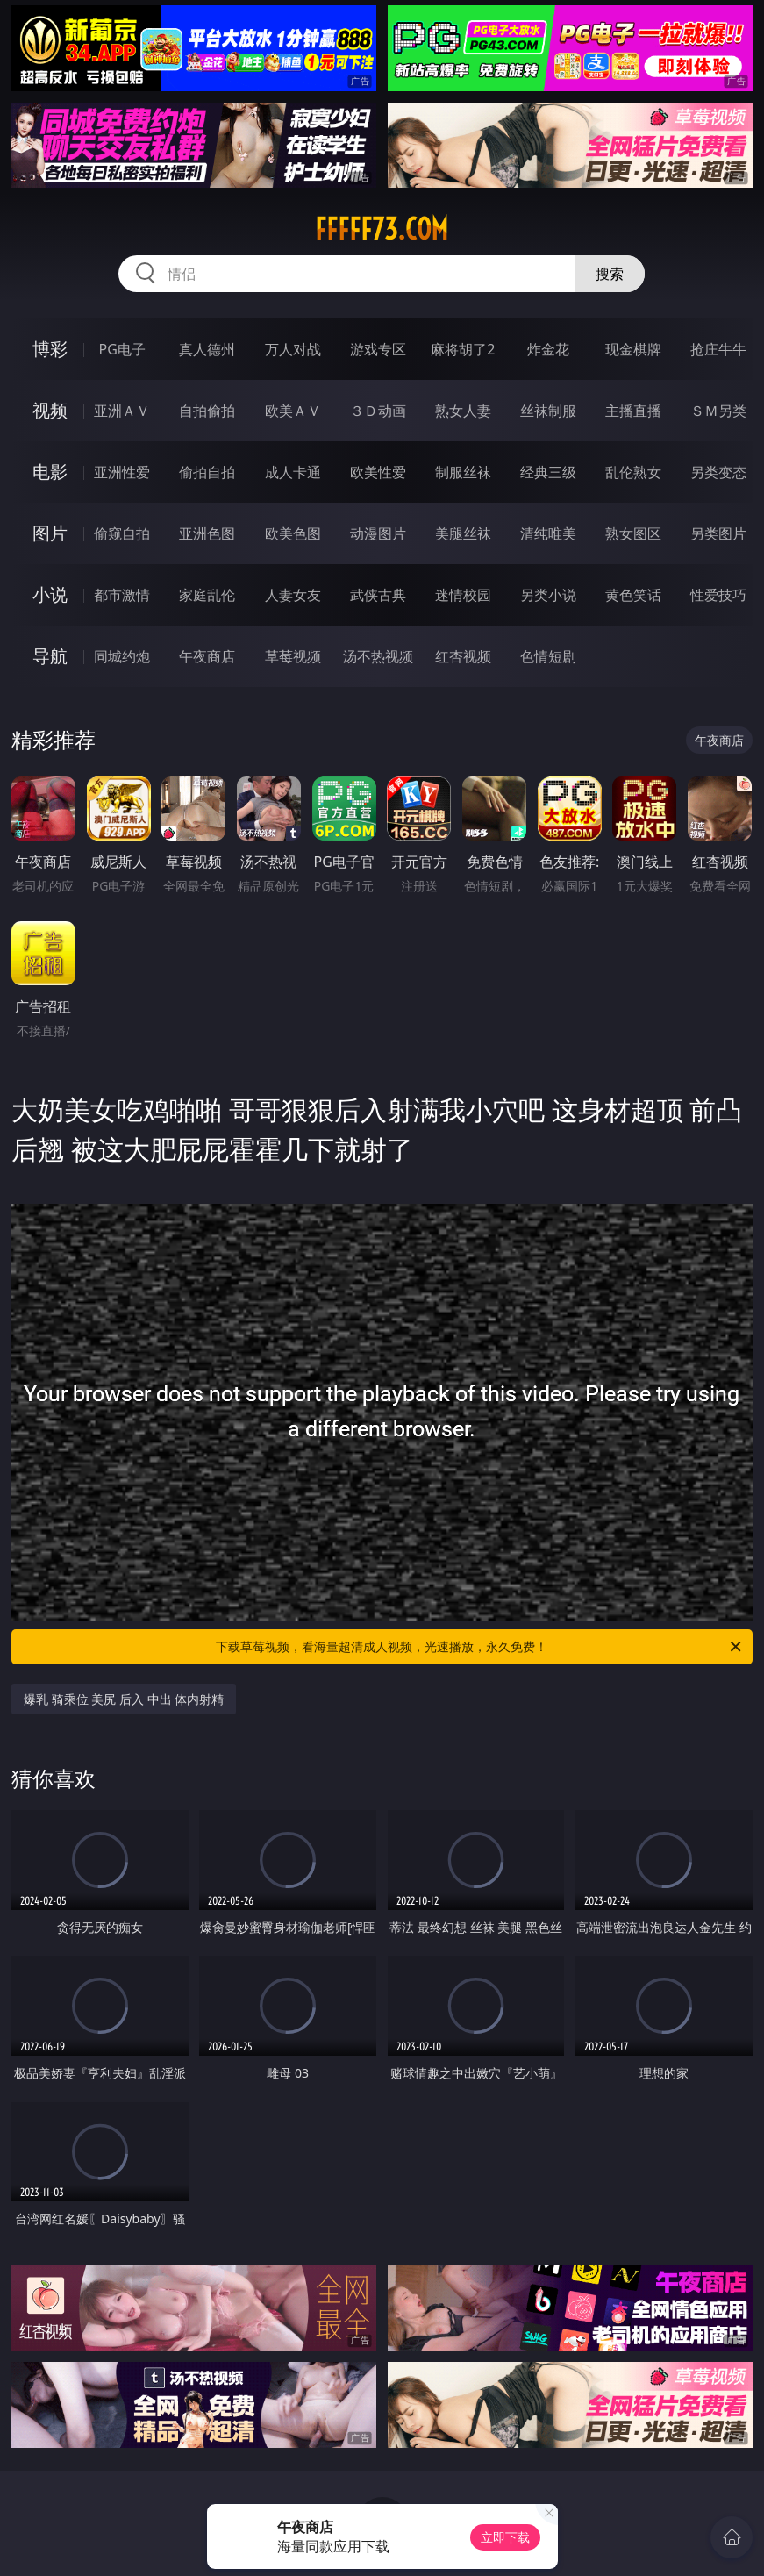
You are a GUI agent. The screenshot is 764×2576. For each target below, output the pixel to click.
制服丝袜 (463, 472)
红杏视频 (463, 656)
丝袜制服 (548, 410)
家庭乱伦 (207, 595)
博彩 (50, 349)
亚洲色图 (207, 533)
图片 (50, 533)
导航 (50, 656)
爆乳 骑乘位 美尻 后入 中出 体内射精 (124, 1699)
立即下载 (505, 2537)
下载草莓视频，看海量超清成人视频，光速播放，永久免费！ (479, 1646)
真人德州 (207, 349)
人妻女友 (293, 595)
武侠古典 (378, 595)
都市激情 (122, 595)
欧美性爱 (378, 472)
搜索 (610, 273)
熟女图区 (633, 533)
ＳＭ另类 (718, 410)
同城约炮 (122, 656)
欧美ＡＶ (293, 410)
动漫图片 (378, 533)
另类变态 (718, 472)
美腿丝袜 (463, 533)
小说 (50, 594)
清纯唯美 (548, 533)
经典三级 (548, 472)
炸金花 (548, 349)
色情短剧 (548, 656)
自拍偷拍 (207, 410)
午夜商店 (207, 656)
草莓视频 (293, 656)
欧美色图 (293, 533)
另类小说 (548, 595)
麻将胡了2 (463, 349)
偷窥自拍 (122, 533)
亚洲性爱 (122, 472)
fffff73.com (381, 229)
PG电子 (122, 349)
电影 (50, 471)
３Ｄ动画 (378, 410)
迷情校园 (463, 595)
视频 (50, 410)
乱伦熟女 (633, 472)
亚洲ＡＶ (122, 410)
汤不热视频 (378, 656)
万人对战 (293, 349)
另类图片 (718, 533)
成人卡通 (293, 472)
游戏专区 (378, 349)
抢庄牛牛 (718, 349)
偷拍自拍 (207, 472)
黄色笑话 (633, 595)
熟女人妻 (463, 410)
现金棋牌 (633, 349)
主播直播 (633, 410)
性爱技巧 (718, 595)
